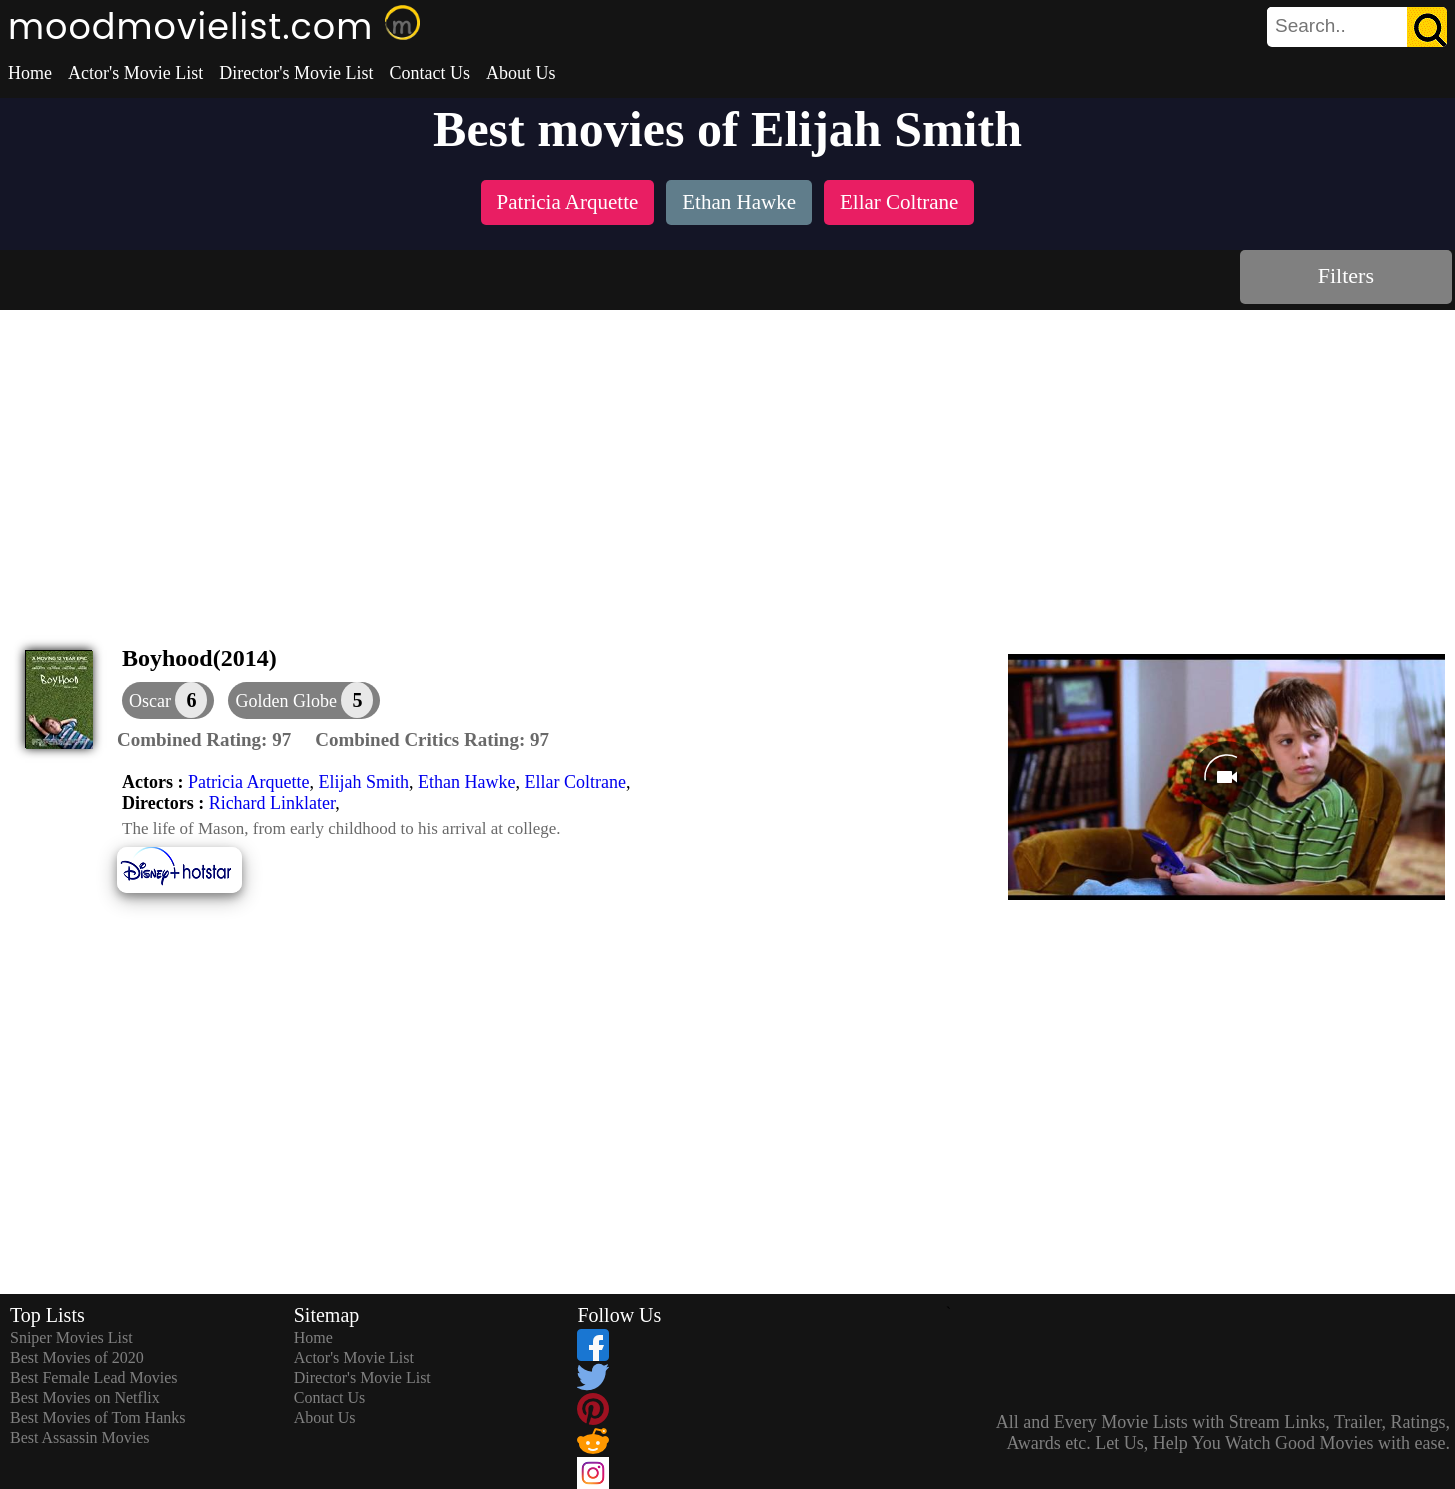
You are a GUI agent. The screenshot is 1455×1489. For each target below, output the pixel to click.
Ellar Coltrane (574, 782)
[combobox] (1312, 26)
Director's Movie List (296, 73)
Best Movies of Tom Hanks (97, 1417)
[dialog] (168, 700)
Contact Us (429, 73)
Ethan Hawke (466, 782)
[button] (304, 700)
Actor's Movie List (135, 73)
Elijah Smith (363, 782)
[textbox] (1312, 26)
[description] (204, 740)
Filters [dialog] (1346, 275)
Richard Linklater (272, 803)
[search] (1357, 27)
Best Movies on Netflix (85, 1397)
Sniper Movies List (71, 1337)
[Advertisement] (728, 460)
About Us (521, 73)
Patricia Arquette (248, 782)
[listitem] (568, 204)
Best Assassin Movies (80, 1437)
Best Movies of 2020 (77, 1357)
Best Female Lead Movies (94, 1377)
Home (30, 73)
